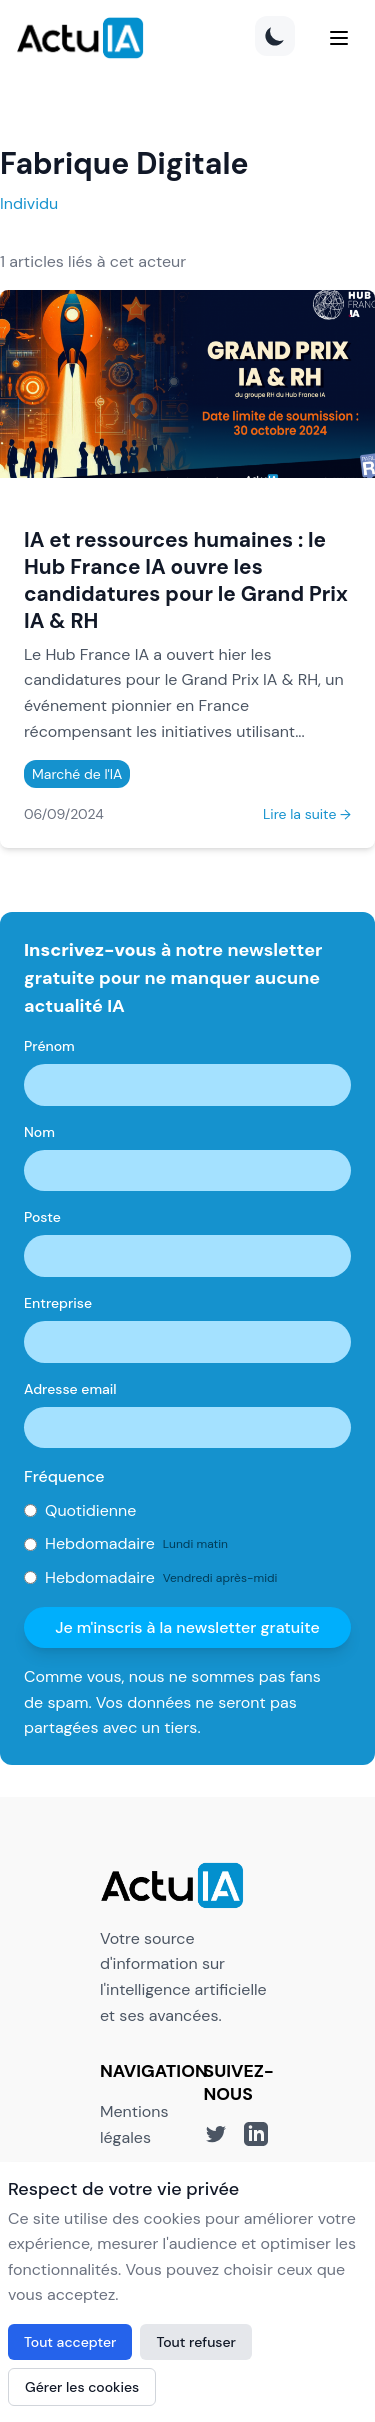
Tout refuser (196, 2342)
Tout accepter (70, 2342)
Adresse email (70, 1389)
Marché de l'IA (77, 774)
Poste (42, 1217)
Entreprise (58, 1303)
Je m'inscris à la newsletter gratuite (187, 1627)
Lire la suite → (307, 814)
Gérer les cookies (82, 2387)
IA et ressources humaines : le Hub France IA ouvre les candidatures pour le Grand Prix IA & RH (186, 580)
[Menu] (339, 38)
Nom (39, 1132)
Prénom (49, 1046)
